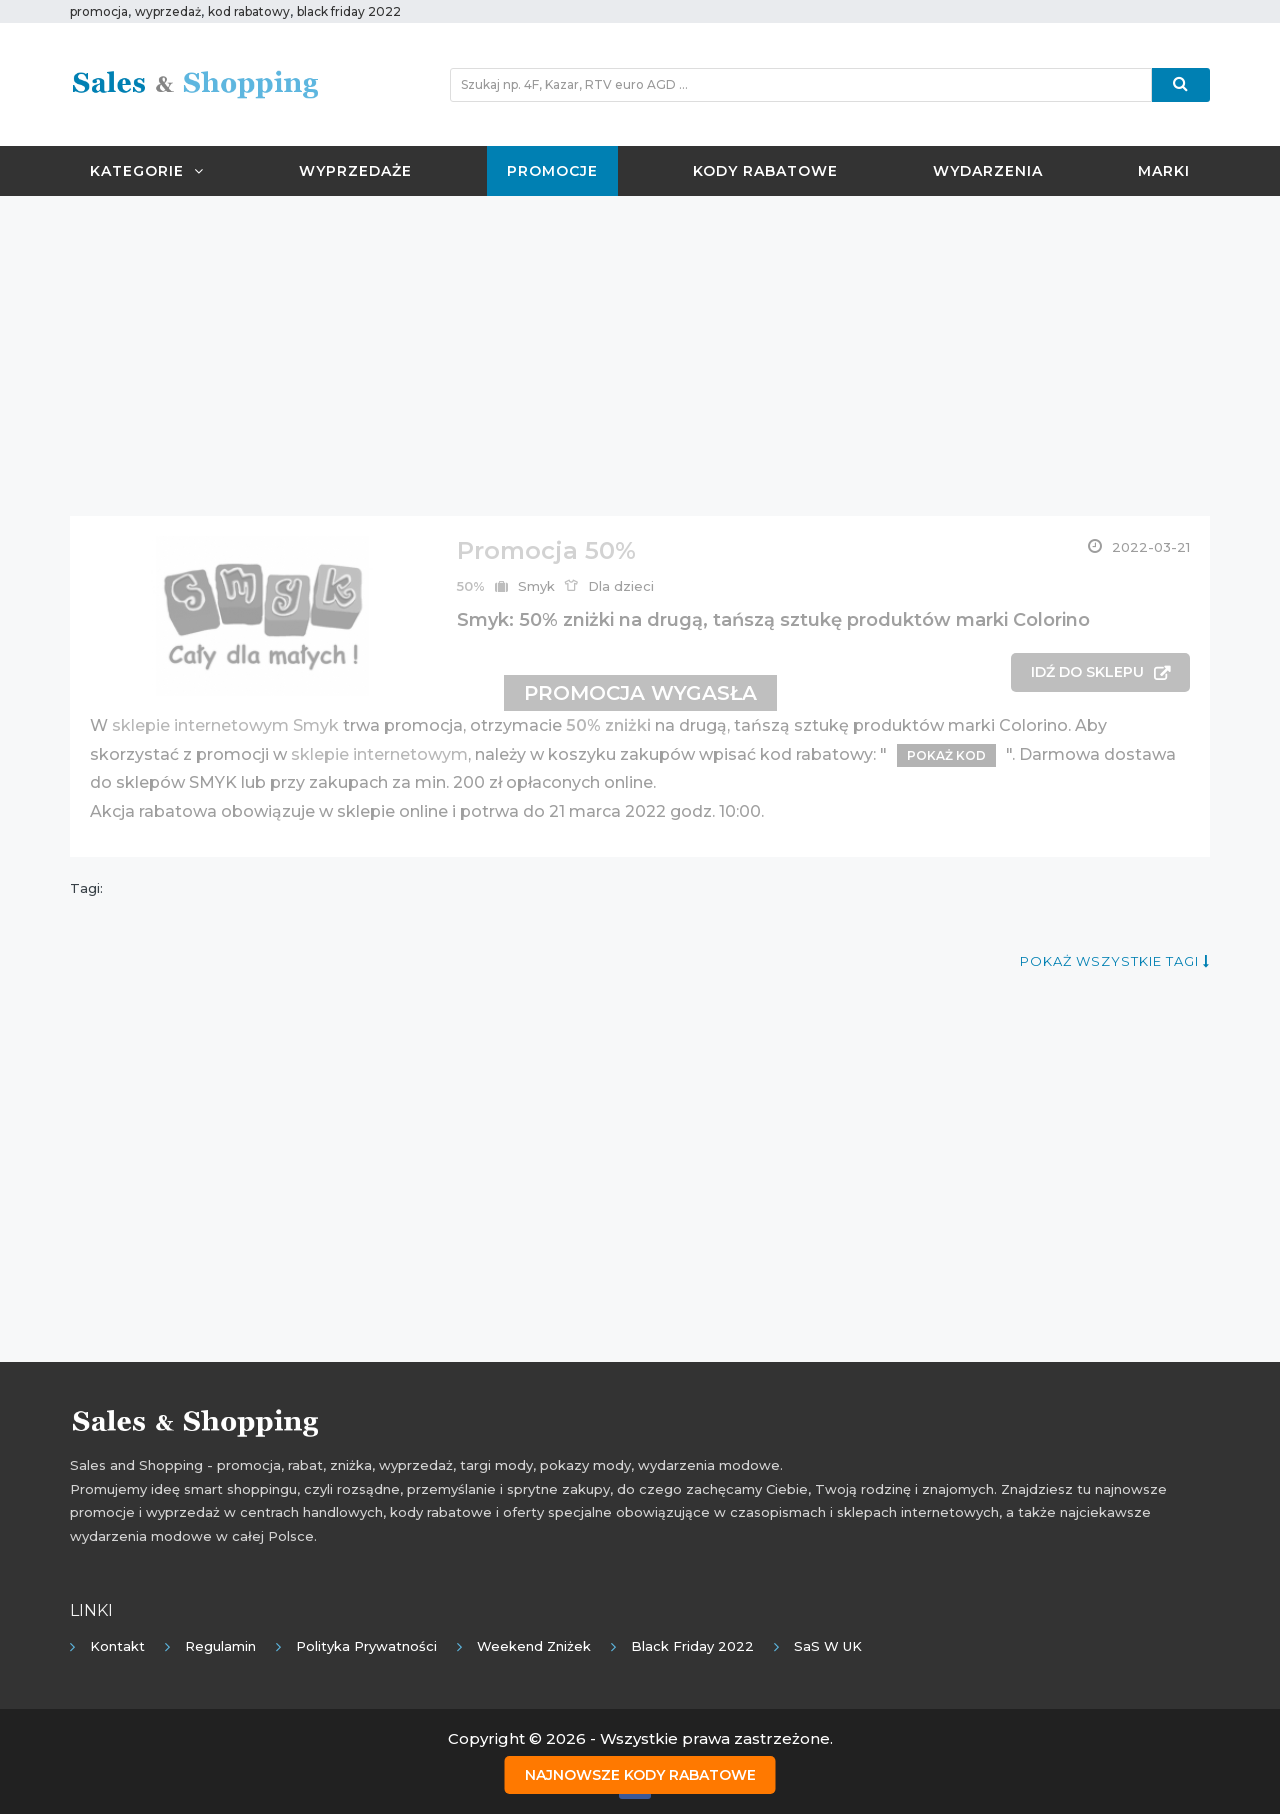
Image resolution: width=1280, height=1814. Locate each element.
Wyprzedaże (355, 171)
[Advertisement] (640, 356)
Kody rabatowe (765, 171)
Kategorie (147, 171)
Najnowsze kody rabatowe (640, 1775)
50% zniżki (608, 725)
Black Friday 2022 (692, 1646)
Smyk (536, 586)
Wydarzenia (988, 171)
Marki (1164, 171)
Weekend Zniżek (534, 1646)
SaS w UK (828, 1646)
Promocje (552, 171)
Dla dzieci (621, 586)
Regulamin (220, 1646)
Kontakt (117, 1646)
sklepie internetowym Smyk (225, 725)
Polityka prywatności (366, 1646)
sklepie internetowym (379, 754)
